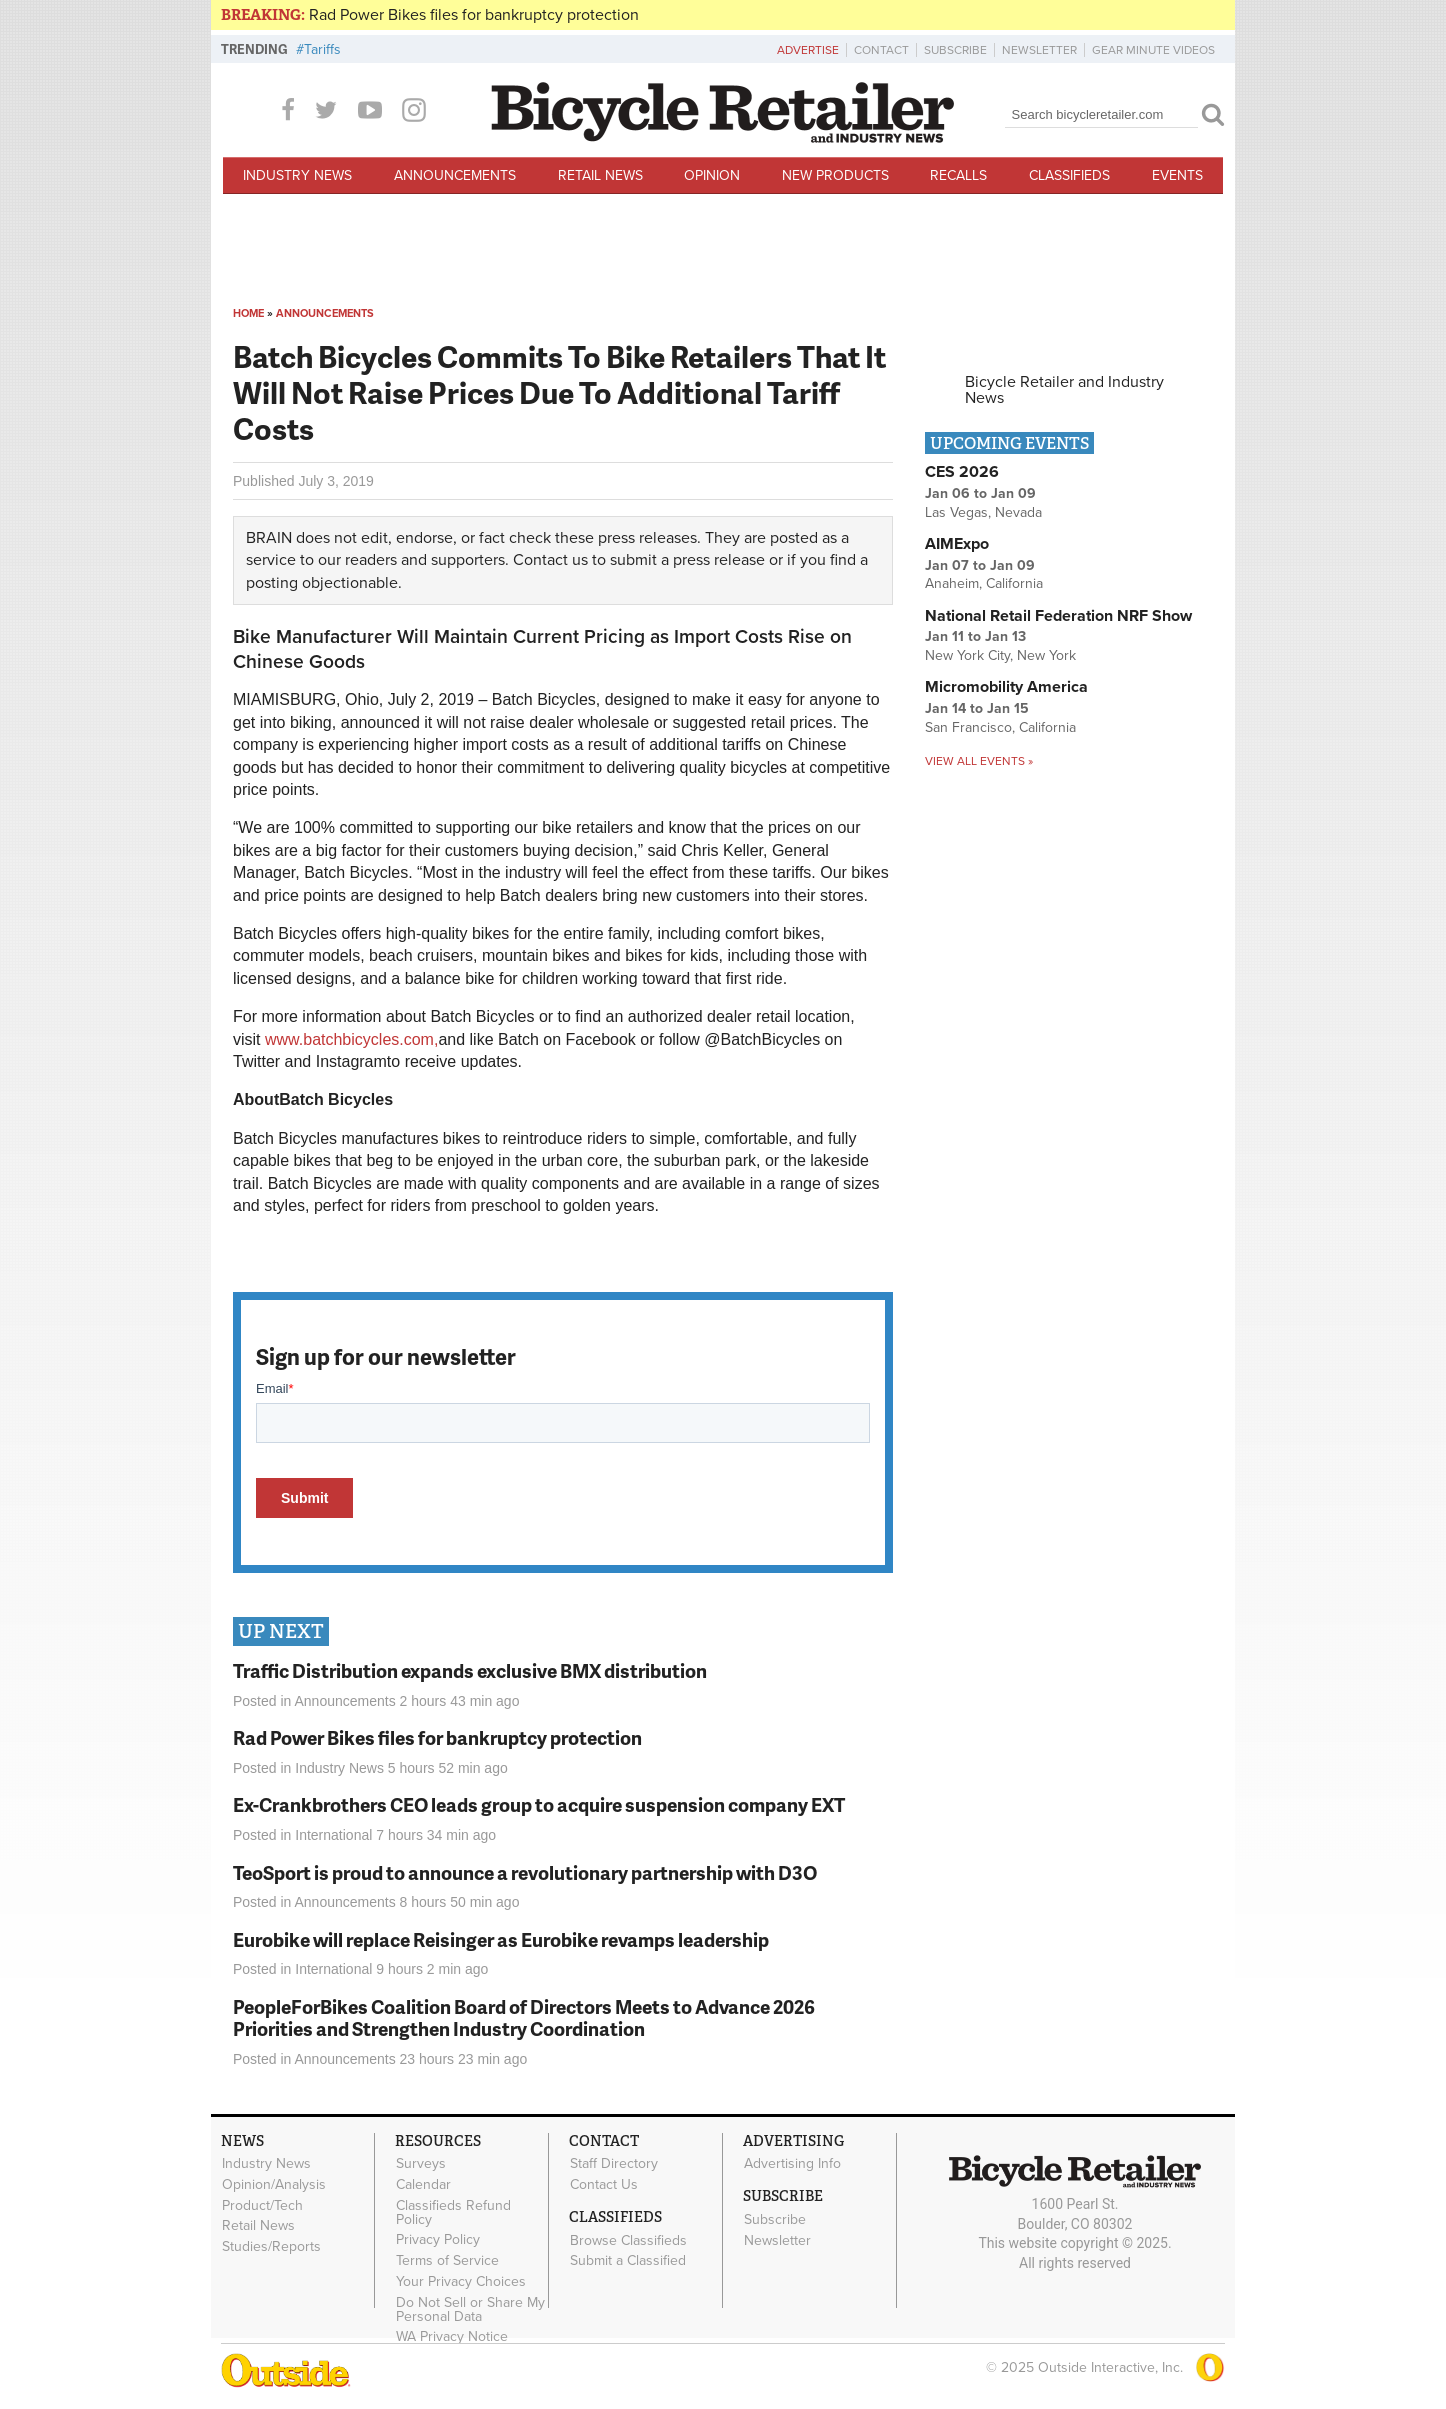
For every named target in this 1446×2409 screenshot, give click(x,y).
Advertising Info (792, 2164)
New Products (835, 175)
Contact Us (604, 2184)
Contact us (550, 560)
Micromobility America (1006, 687)
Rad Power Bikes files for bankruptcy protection (474, 15)
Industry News (297, 175)
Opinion (712, 175)
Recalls (958, 175)
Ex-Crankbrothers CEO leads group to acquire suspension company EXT (539, 1804)
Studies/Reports (271, 2247)
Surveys (421, 2164)
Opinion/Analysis (274, 2184)
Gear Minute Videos (1153, 50)
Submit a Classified (628, 2261)
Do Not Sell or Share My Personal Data (470, 2309)
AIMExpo (957, 544)
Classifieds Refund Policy (453, 2212)
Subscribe (955, 50)
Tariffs (322, 49)
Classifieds (1069, 175)
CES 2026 (962, 472)
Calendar (423, 2184)
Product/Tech (262, 2205)
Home (248, 313)
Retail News (600, 175)
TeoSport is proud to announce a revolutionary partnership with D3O (525, 1872)
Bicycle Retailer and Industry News (1064, 390)
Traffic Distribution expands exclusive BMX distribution (470, 1670)
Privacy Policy (438, 2240)
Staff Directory (614, 2164)
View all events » (979, 761)
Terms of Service (447, 2261)
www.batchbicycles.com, (351, 1039)
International (333, 1835)
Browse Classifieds (628, 2240)
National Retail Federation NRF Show (1058, 616)
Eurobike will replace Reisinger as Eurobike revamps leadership (501, 1939)
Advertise (808, 50)
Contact (881, 50)
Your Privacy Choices (461, 2281)
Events (1177, 175)
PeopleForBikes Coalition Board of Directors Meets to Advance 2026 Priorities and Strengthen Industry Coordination (524, 2018)
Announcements (455, 175)
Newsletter (1039, 50)
